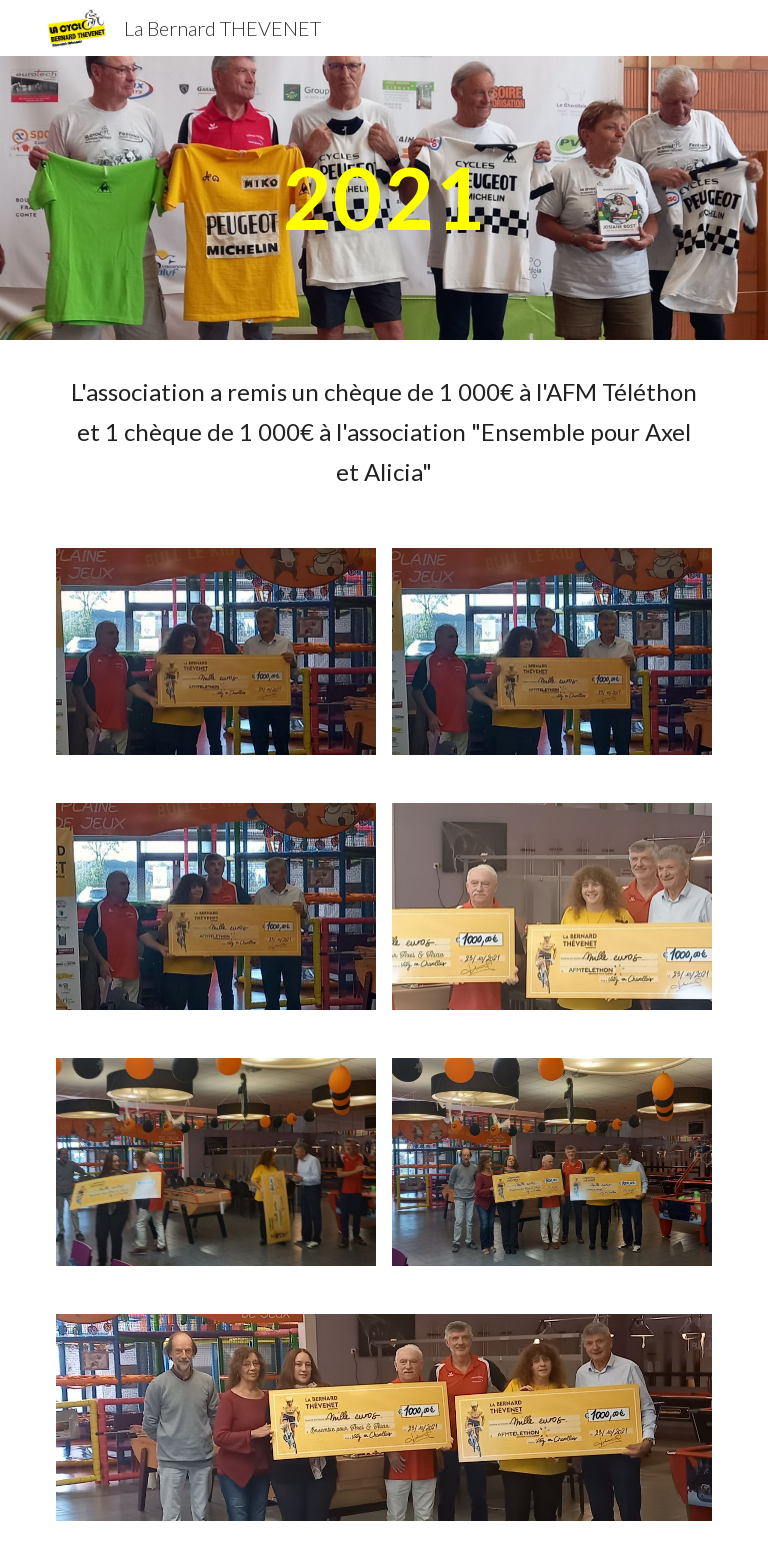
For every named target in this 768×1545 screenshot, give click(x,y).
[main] (383, 197)
